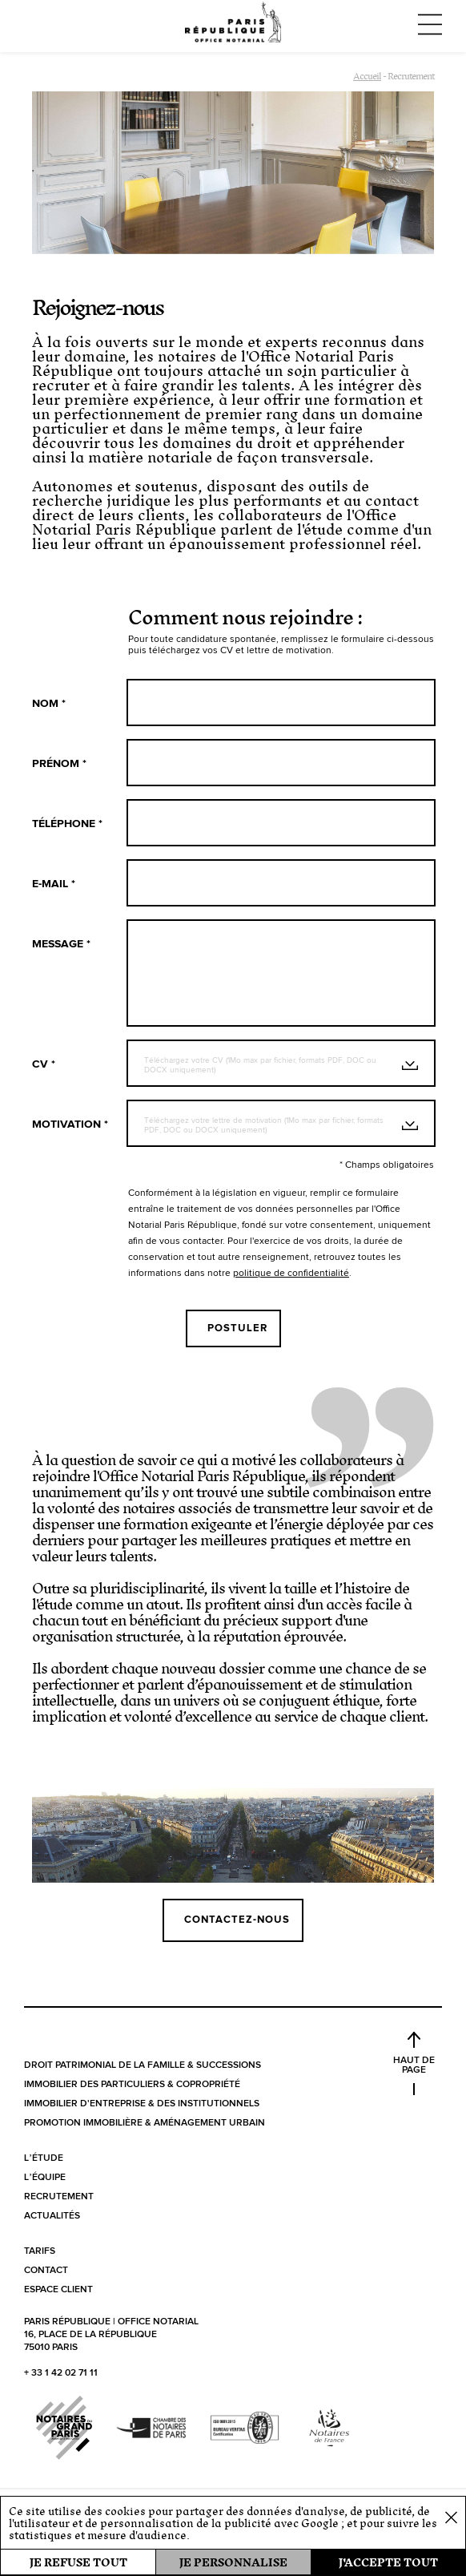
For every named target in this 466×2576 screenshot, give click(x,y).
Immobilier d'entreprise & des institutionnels (141, 2104)
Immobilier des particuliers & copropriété (132, 2084)
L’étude (43, 2158)
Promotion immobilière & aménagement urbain (144, 2123)
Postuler (237, 1328)
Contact (46, 2270)
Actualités (52, 2216)
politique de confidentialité (291, 1273)
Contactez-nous (237, 1920)
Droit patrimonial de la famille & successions (142, 2065)
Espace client (58, 2290)
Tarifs (39, 2251)
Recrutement (59, 2197)
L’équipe (45, 2177)
